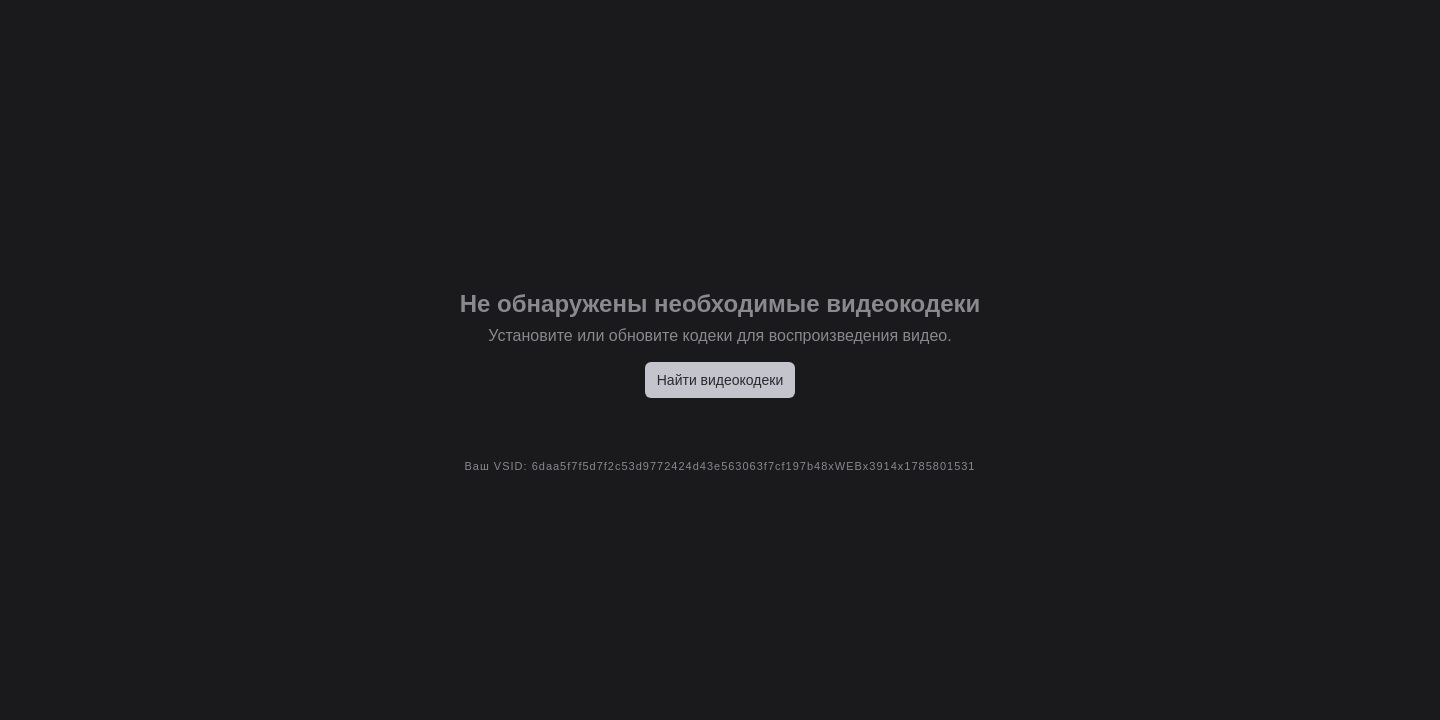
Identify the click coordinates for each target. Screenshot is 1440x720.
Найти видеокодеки (720, 380)
